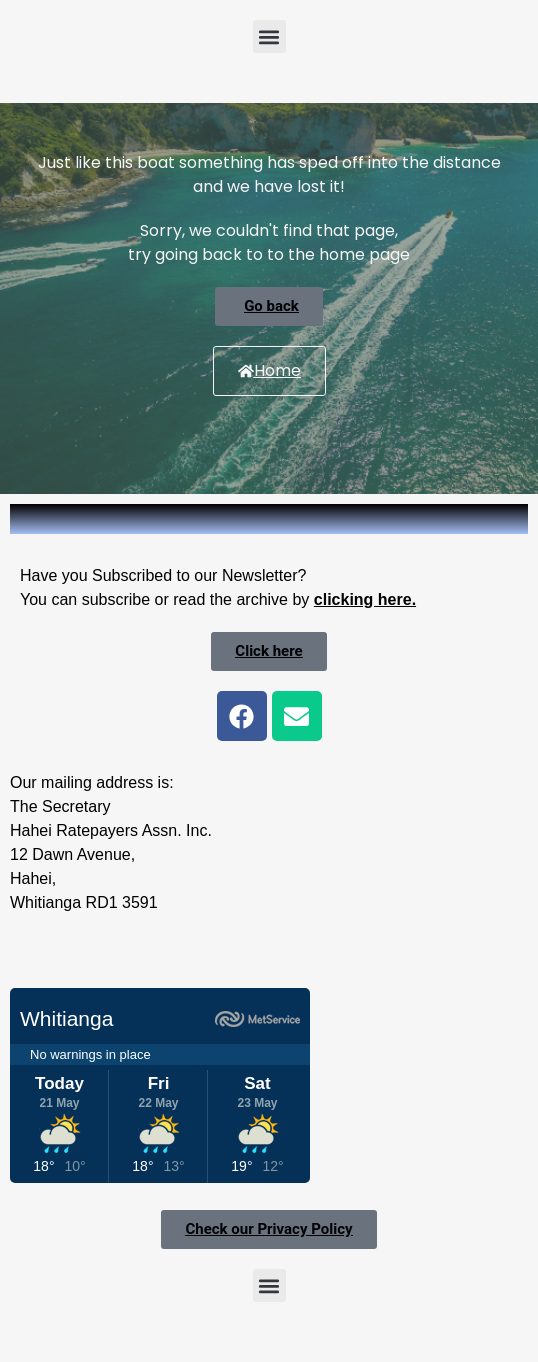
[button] (269, 36)
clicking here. (365, 599)
